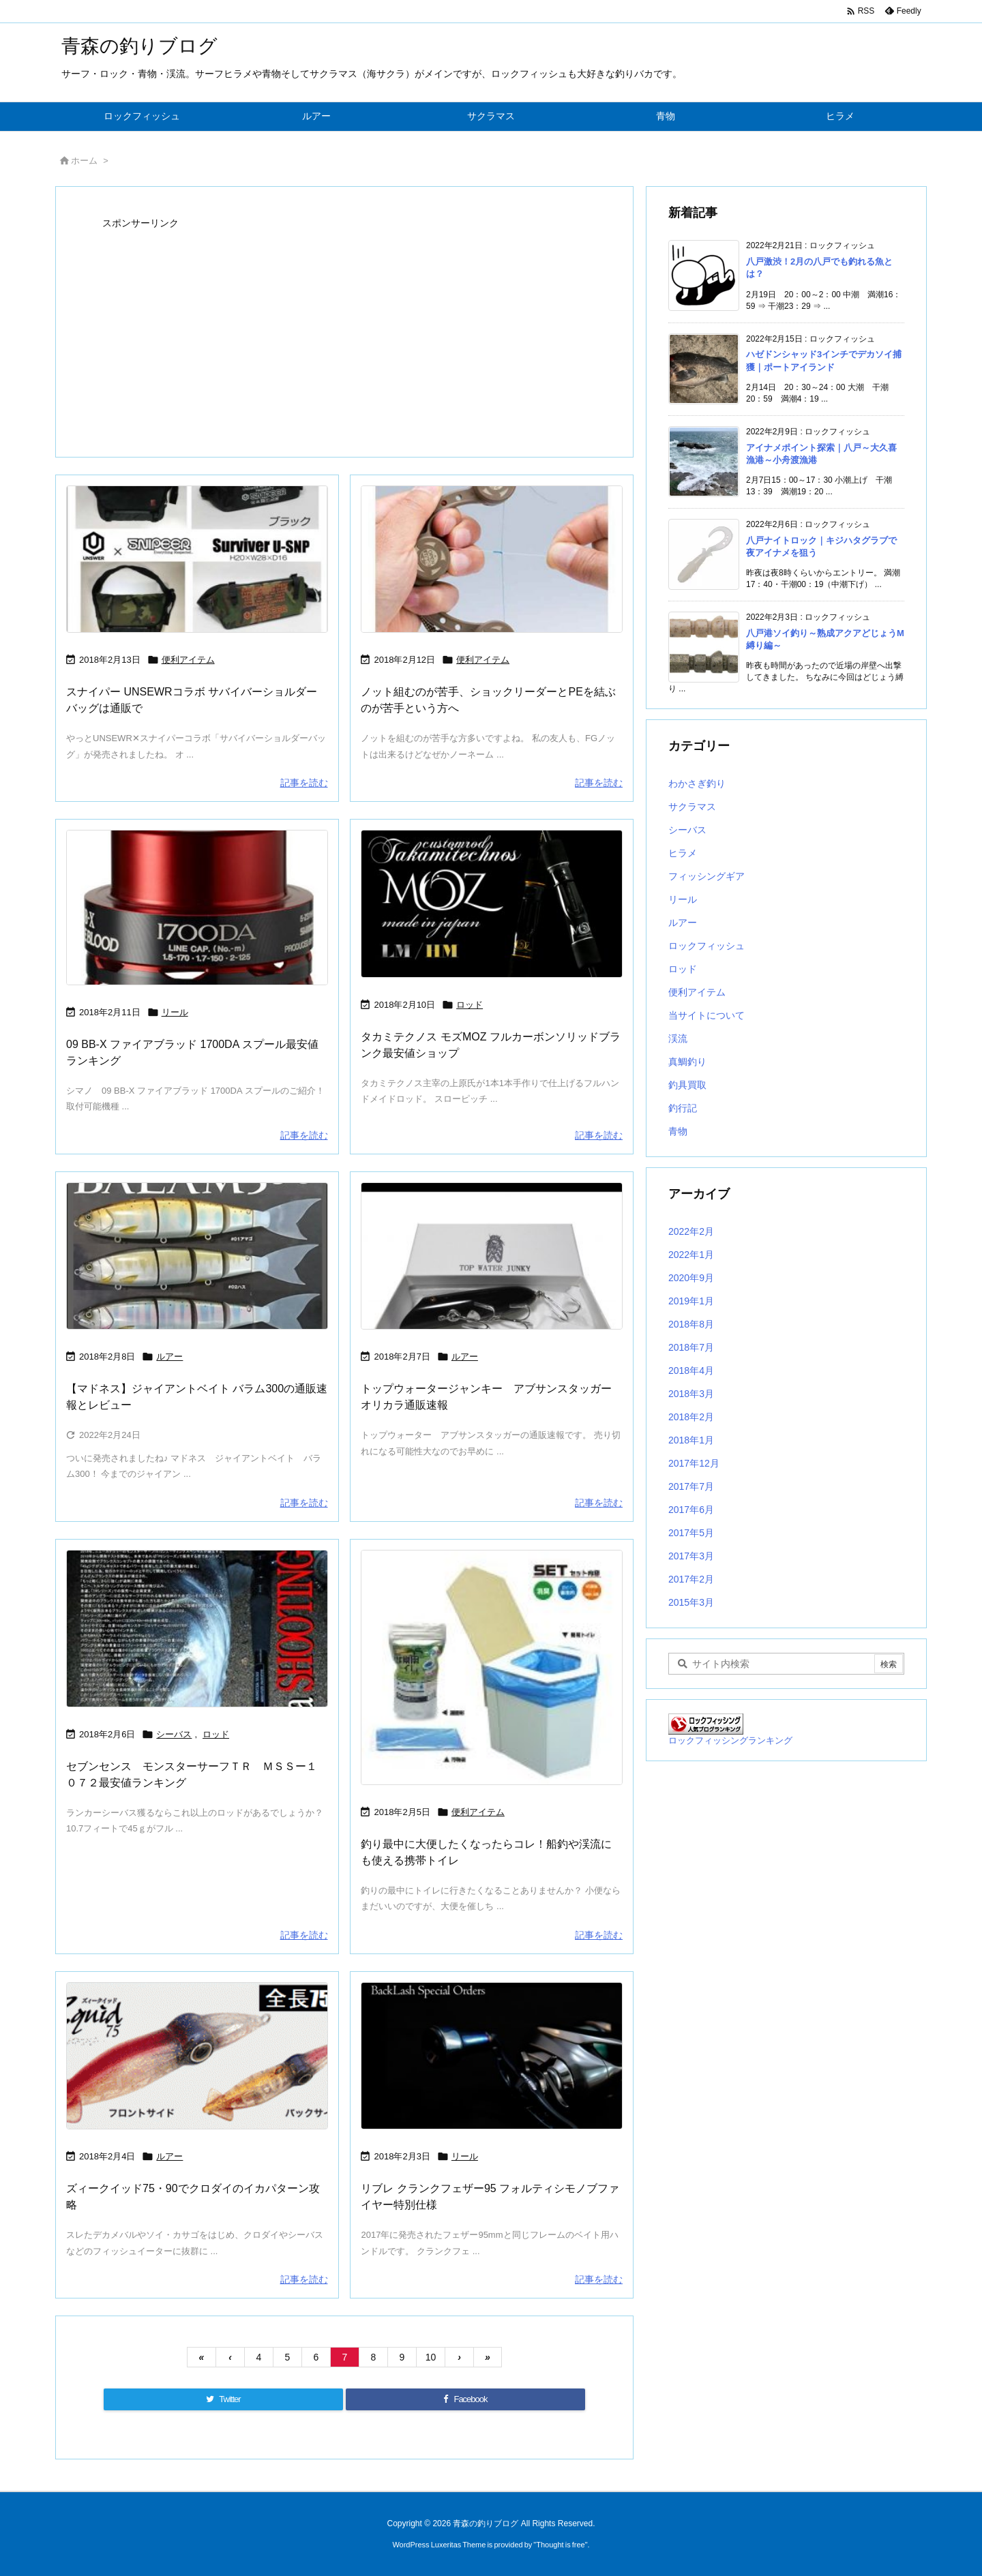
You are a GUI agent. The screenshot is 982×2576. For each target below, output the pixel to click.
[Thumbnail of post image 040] (492, 1667)
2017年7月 (691, 1486)
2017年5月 (691, 1532)
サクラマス (692, 806)
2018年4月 (691, 1370)
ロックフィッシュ (706, 945)
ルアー (169, 1356)
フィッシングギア (706, 876)
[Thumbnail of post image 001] (492, 2056)
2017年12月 (693, 1463)
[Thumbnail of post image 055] (492, 904)
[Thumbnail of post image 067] (197, 1628)
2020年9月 (691, 1277)
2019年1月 (691, 1301)
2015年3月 (691, 1602)
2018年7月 (691, 1347)
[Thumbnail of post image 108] (492, 1256)
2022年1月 (691, 1254)
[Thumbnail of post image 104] (197, 1256)
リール (175, 1012)
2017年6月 (691, 1509)
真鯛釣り (687, 1061)
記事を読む (304, 782)
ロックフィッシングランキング (730, 1741)
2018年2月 (691, 1416)
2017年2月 (691, 1579)
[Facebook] (465, 2399)
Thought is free (560, 2545)
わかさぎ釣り (697, 783)
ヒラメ (682, 853)
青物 (677, 1131)
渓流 (677, 1038)
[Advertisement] (344, 328)
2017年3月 (691, 1556)
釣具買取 (687, 1084)
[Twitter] (223, 2399)
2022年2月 (691, 1231)
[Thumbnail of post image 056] (492, 559)
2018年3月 (691, 1393)
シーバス (174, 1734)
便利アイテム (188, 660)
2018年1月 (691, 1440)
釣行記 (682, 1108)
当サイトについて (706, 1015)
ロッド (469, 1005)
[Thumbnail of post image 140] (197, 559)
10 (431, 2357)
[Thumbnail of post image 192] (197, 2056)
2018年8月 (691, 1324)
